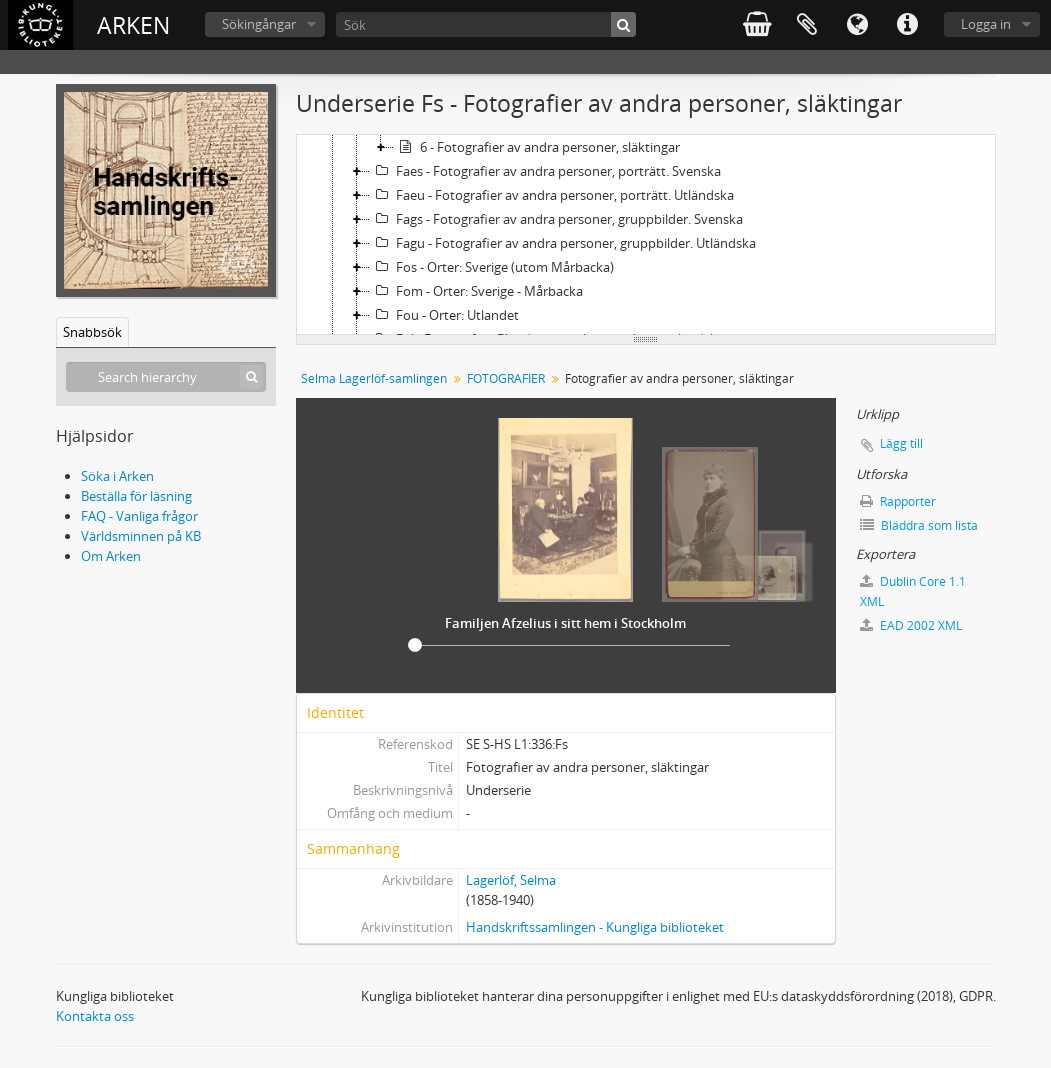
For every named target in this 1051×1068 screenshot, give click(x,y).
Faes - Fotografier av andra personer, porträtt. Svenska (545, 171)
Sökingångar (259, 24)
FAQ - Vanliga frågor (139, 516)
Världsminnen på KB (141, 536)
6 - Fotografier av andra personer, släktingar (537, 147)
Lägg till (901, 443)
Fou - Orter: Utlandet (444, 315)
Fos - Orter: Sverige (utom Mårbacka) (492, 267)
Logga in (986, 24)
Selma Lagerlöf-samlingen (374, 378)
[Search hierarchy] (166, 377)
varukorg (757, 25)
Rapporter (898, 501)
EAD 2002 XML (911, 625)
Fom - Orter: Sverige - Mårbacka (476, 291)
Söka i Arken (117, 476)
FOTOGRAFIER (506, 378)
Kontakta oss (95, 1016)
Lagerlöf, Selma (511, 880)
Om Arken (111, 556)
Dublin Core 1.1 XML (913, 591)
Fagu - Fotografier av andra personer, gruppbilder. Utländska (563, 243)
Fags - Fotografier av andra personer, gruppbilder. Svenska (556, 219)
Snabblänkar (907, 25)
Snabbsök (92, 332)
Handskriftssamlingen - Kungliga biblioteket (595, 927)
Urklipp (807, 25)
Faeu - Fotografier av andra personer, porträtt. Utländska (552, 195)
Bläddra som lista (919, 525)
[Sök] (486, 24)
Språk (857, 25)
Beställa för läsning (136, 496)
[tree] (646, 235)
